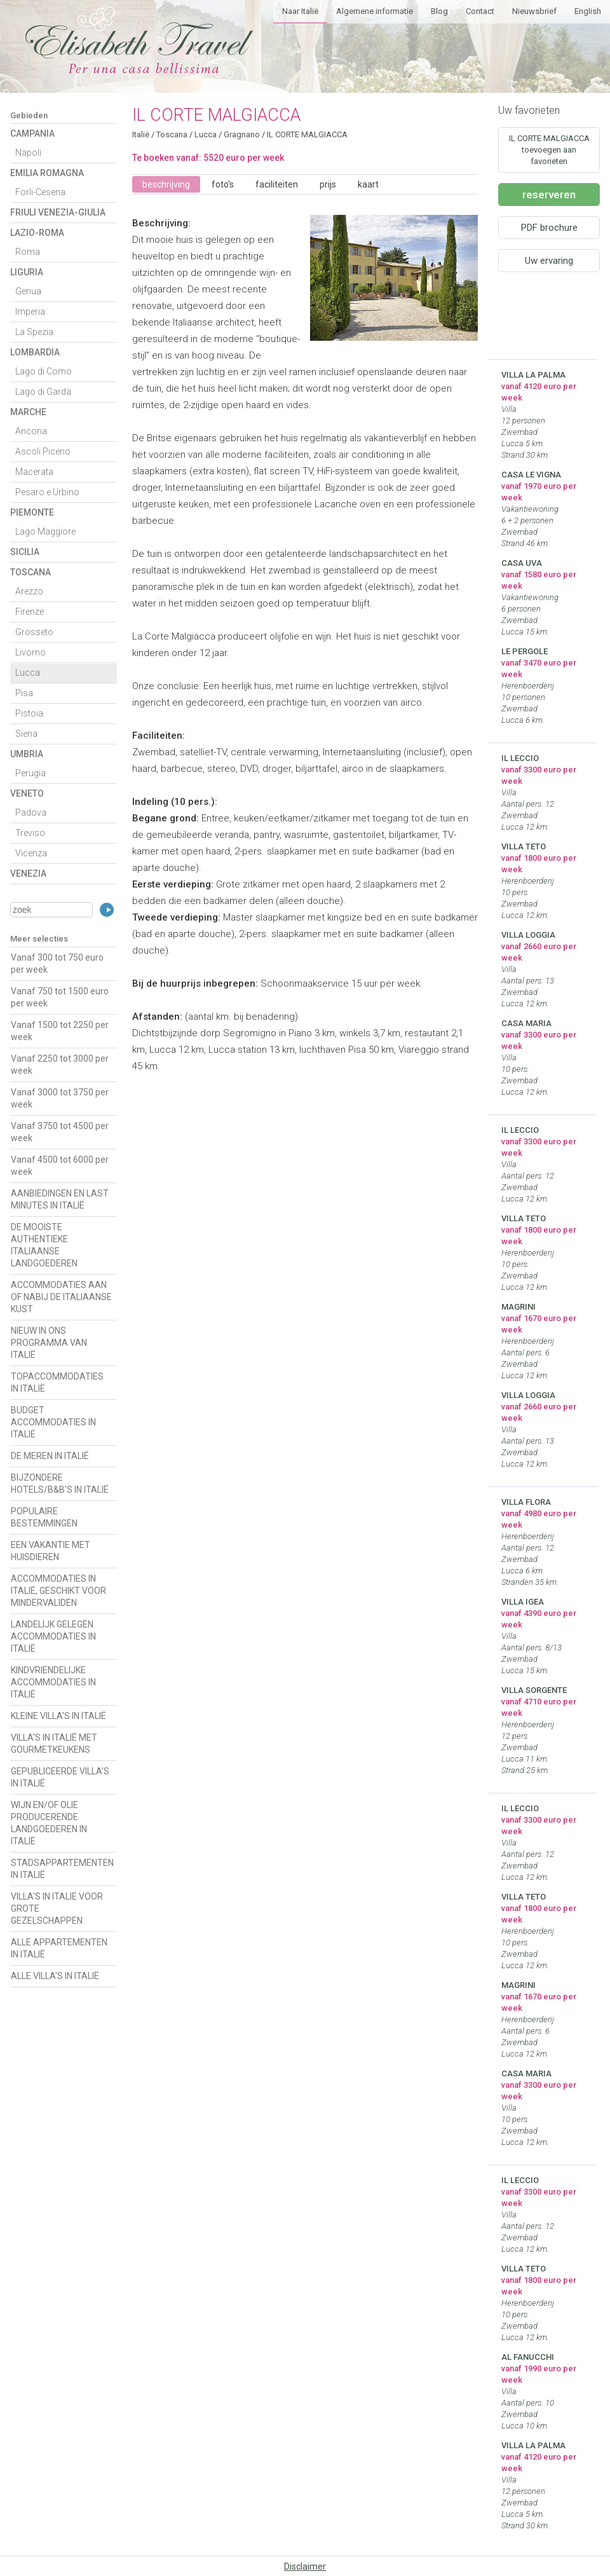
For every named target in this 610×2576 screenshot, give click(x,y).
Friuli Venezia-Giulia (57, 212)
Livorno (30, 652)
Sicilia (24, 552)
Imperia (30, 311)
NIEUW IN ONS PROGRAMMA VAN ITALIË (49, 1343)
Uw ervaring (549, 260)
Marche (28, 412)
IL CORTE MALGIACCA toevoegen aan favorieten (549, 150)
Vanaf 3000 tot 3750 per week (60, 1098)
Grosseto (34, 632)
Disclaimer (305, 2566)
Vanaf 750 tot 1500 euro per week (60, 997)
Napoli (28, 152)
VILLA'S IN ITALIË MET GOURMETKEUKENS (54, 1743)
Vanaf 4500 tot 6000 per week (60, 1165)
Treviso (30, 833)
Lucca (27, 673)
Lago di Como (43, 371)
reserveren (549, 194)
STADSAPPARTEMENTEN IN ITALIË (62, 1869)
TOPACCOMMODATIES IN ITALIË (57, 1382)
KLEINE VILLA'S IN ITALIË (58, 1716)
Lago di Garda (43, 392)
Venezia (28, 873)
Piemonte (32, 512)
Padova (30, 812)
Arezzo (29, 591)
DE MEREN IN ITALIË (50, 1456)
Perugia (30, 773)
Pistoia (29, 713)
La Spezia (34, 332)
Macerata (34, 472)
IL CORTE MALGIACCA (307, 134)
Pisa (24, 693)
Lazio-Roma (37, 233)
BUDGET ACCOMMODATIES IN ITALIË (53, 1422)
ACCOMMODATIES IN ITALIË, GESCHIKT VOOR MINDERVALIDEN (58, 1590)
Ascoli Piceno (43, 451)
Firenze (29, 611)
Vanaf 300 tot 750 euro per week (57, 963)
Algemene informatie (374, 11)
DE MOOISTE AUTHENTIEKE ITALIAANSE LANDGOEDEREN (44, 1245)
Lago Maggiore (45, 531)
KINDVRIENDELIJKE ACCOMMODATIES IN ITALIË (53, 1682)
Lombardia (35, 352)
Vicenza (31, 853)
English (587, 11)
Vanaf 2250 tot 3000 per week (60, 1064)
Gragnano (242, 134)
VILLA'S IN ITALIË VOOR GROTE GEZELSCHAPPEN (57, 1908)
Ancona (31, 431)
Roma (27, 252)
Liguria (26, 272)
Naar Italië (300, 11)
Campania (32, 133)
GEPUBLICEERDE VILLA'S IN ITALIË (60, 1777)
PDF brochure (549, 227)
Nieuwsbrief (534, 11)
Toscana (30, 572)
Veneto (27, 793)
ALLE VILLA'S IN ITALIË (55, 1976)
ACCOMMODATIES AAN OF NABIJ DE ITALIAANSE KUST (61, 1297)
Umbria (26, 754)
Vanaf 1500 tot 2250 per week (60, 1031)
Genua (28, 291)
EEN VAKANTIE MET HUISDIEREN (50, 1551)
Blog (439, 11)
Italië (140, 134)
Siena (26, 734)
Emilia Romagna (47, 173)
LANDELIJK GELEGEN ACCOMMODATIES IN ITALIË (53, 1636)
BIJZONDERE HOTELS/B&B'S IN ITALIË (60, 1483)
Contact (480, 11)
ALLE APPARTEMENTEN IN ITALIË (59, 1948)
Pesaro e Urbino (47, 492)
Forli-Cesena (40, 192)
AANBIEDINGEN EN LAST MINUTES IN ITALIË (60, 1199)
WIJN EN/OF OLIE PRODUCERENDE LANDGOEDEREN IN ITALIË (49, 1823)
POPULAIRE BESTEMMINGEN (44, 1517)
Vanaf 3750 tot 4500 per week (60, 1132)
